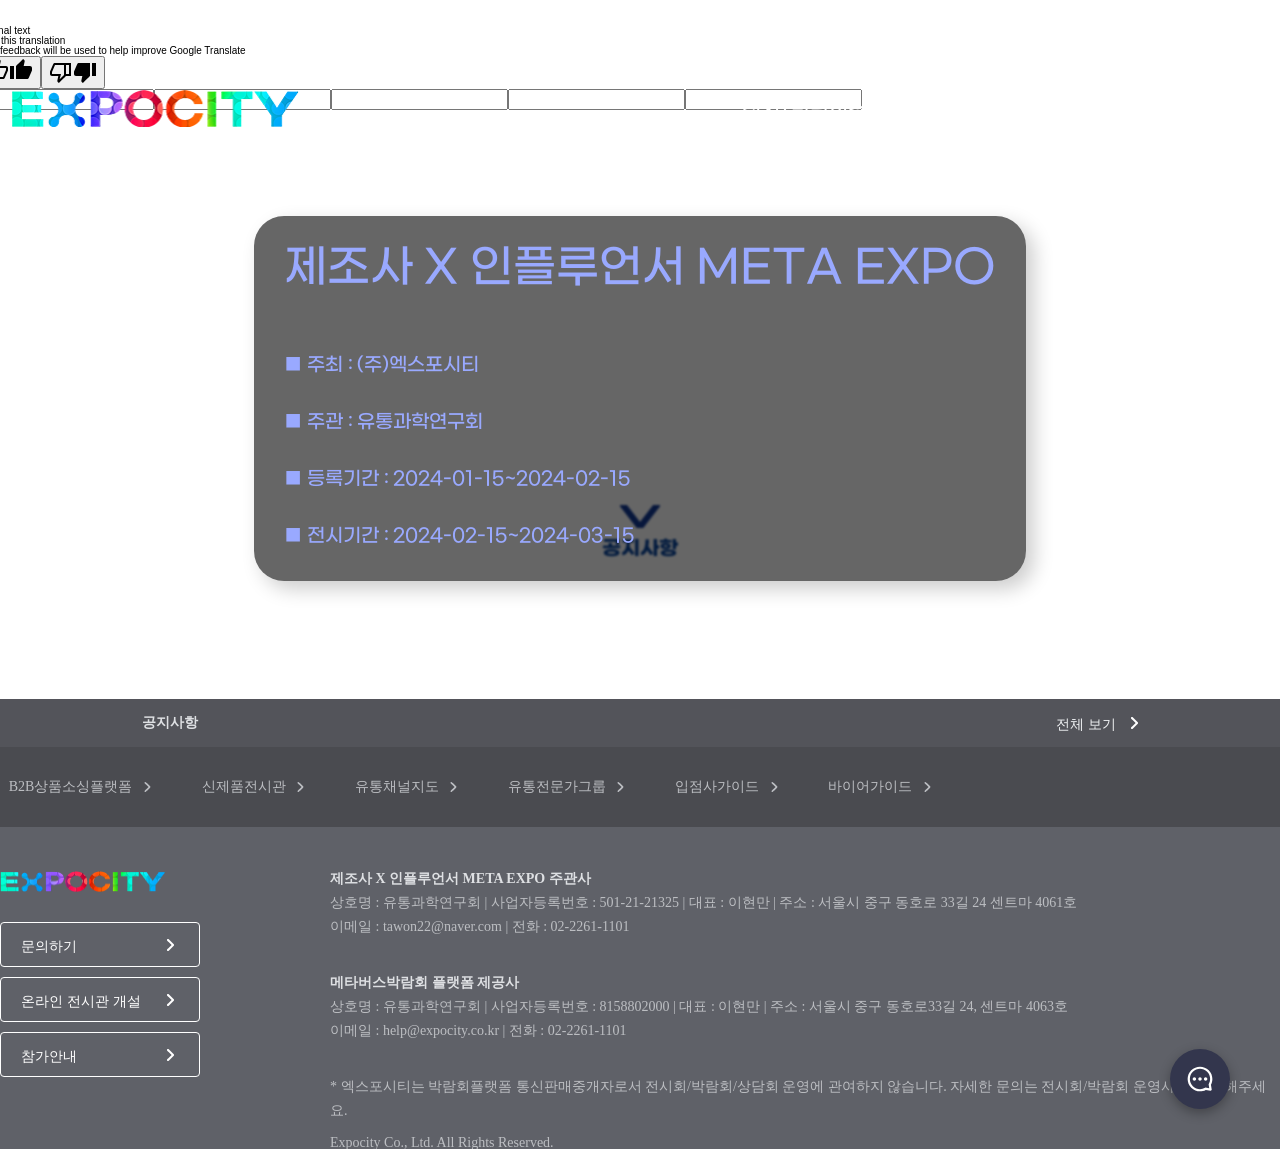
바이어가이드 (879, 786)
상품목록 (1059, 110)
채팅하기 (1200, 1079)
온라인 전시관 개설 (97, 1001)
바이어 (1241, 110)
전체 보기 (1097, 724)
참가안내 (97, 1056)
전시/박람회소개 (814, 110)
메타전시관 (953, 110)
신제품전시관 (253, 786)
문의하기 (97, 946)
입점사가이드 (726, 786)
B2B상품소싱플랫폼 (80, 786)
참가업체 (1155, 110)
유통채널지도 (406, 786)
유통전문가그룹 (566, 786)
